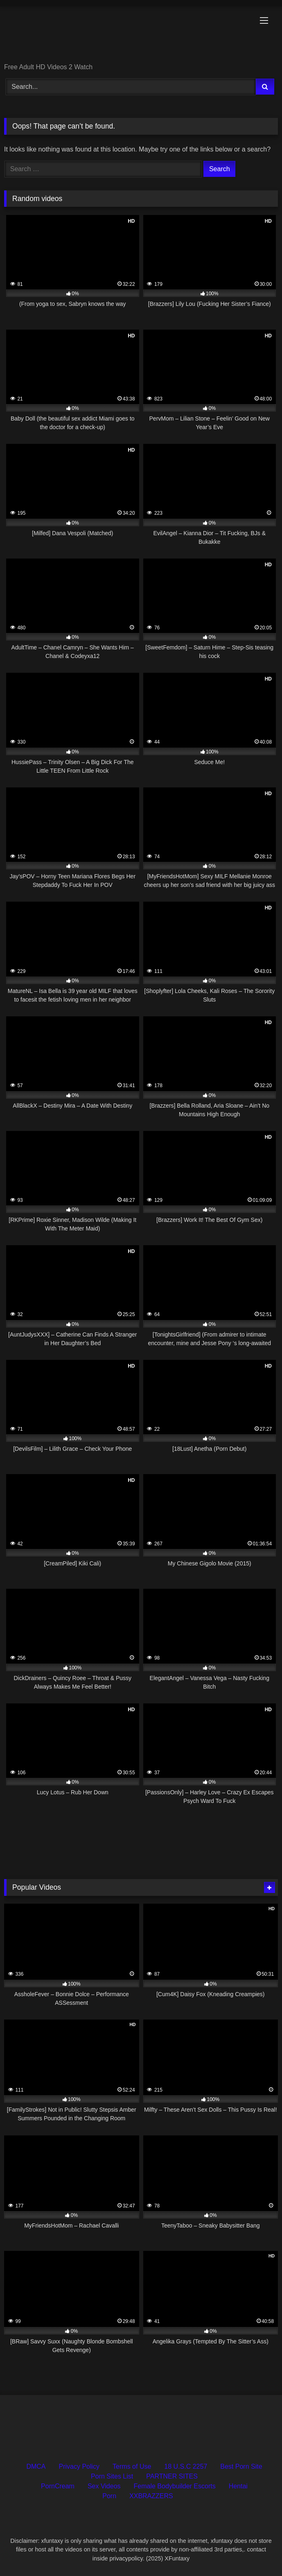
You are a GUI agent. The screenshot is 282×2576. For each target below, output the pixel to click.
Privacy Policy (79, 2466)
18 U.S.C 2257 (185, 2466)
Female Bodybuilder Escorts (175, 2486)
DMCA (35, 2466)
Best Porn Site (241, 2466)
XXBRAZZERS (151, 2495)
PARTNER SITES (172, 2476)
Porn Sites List (112, 2476)
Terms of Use (132, 2466)
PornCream (57, 2486)
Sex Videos (104, 2486)
